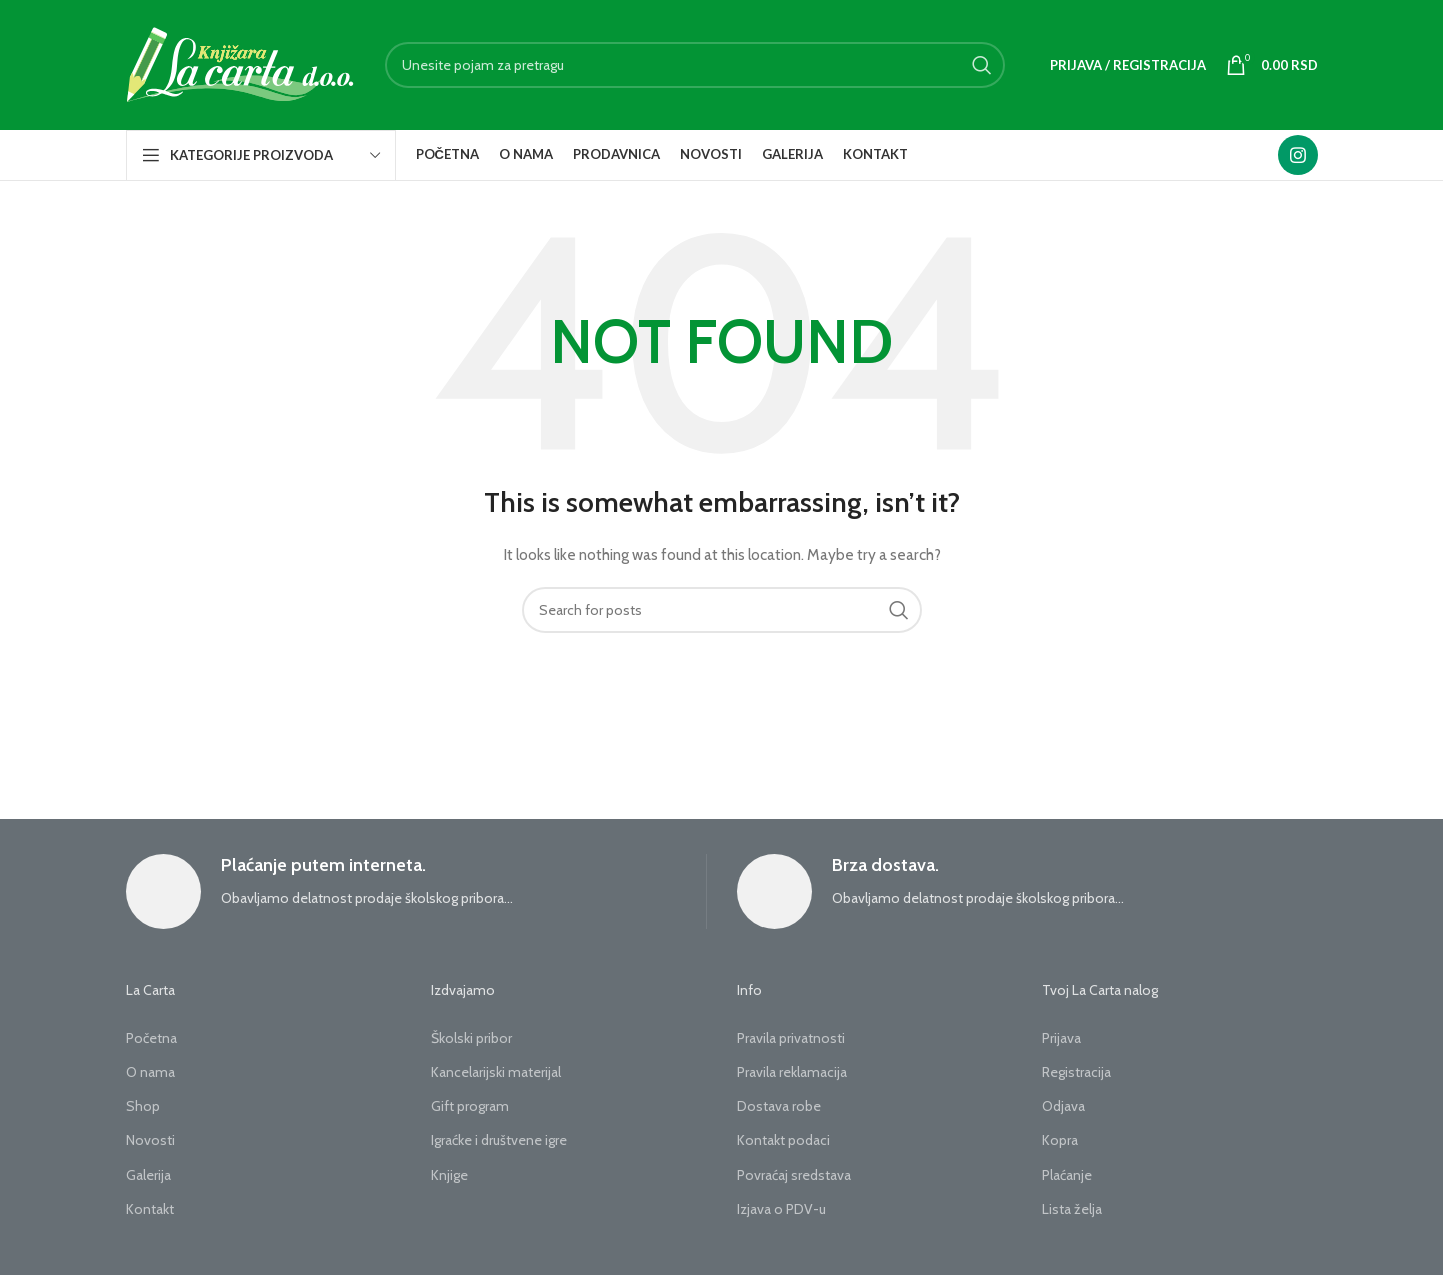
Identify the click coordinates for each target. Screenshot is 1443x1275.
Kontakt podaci (783, 1140)
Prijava (1061, 1038)
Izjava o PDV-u (781, 1209)
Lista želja (1072, 1209)
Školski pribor (471, 1038)
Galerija (148, 1175)
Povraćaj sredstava (794, 1175)
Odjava (1063, 1106)
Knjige (449, 1175)
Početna (151, 1038)
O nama (150, 1072)
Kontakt (150, 1209)
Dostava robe (779, 1106)
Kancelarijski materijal (496, 1072)
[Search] (695, 65)
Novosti (150, 1140)
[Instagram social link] (1298, 155)
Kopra (1060, 1140)
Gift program (470, 1106)
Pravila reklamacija (792, 1072)
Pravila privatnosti (791, 1038)
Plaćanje (1067, 1175)
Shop (143, 1106)
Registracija (1076, 1072)
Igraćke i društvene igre (499, 1140)
